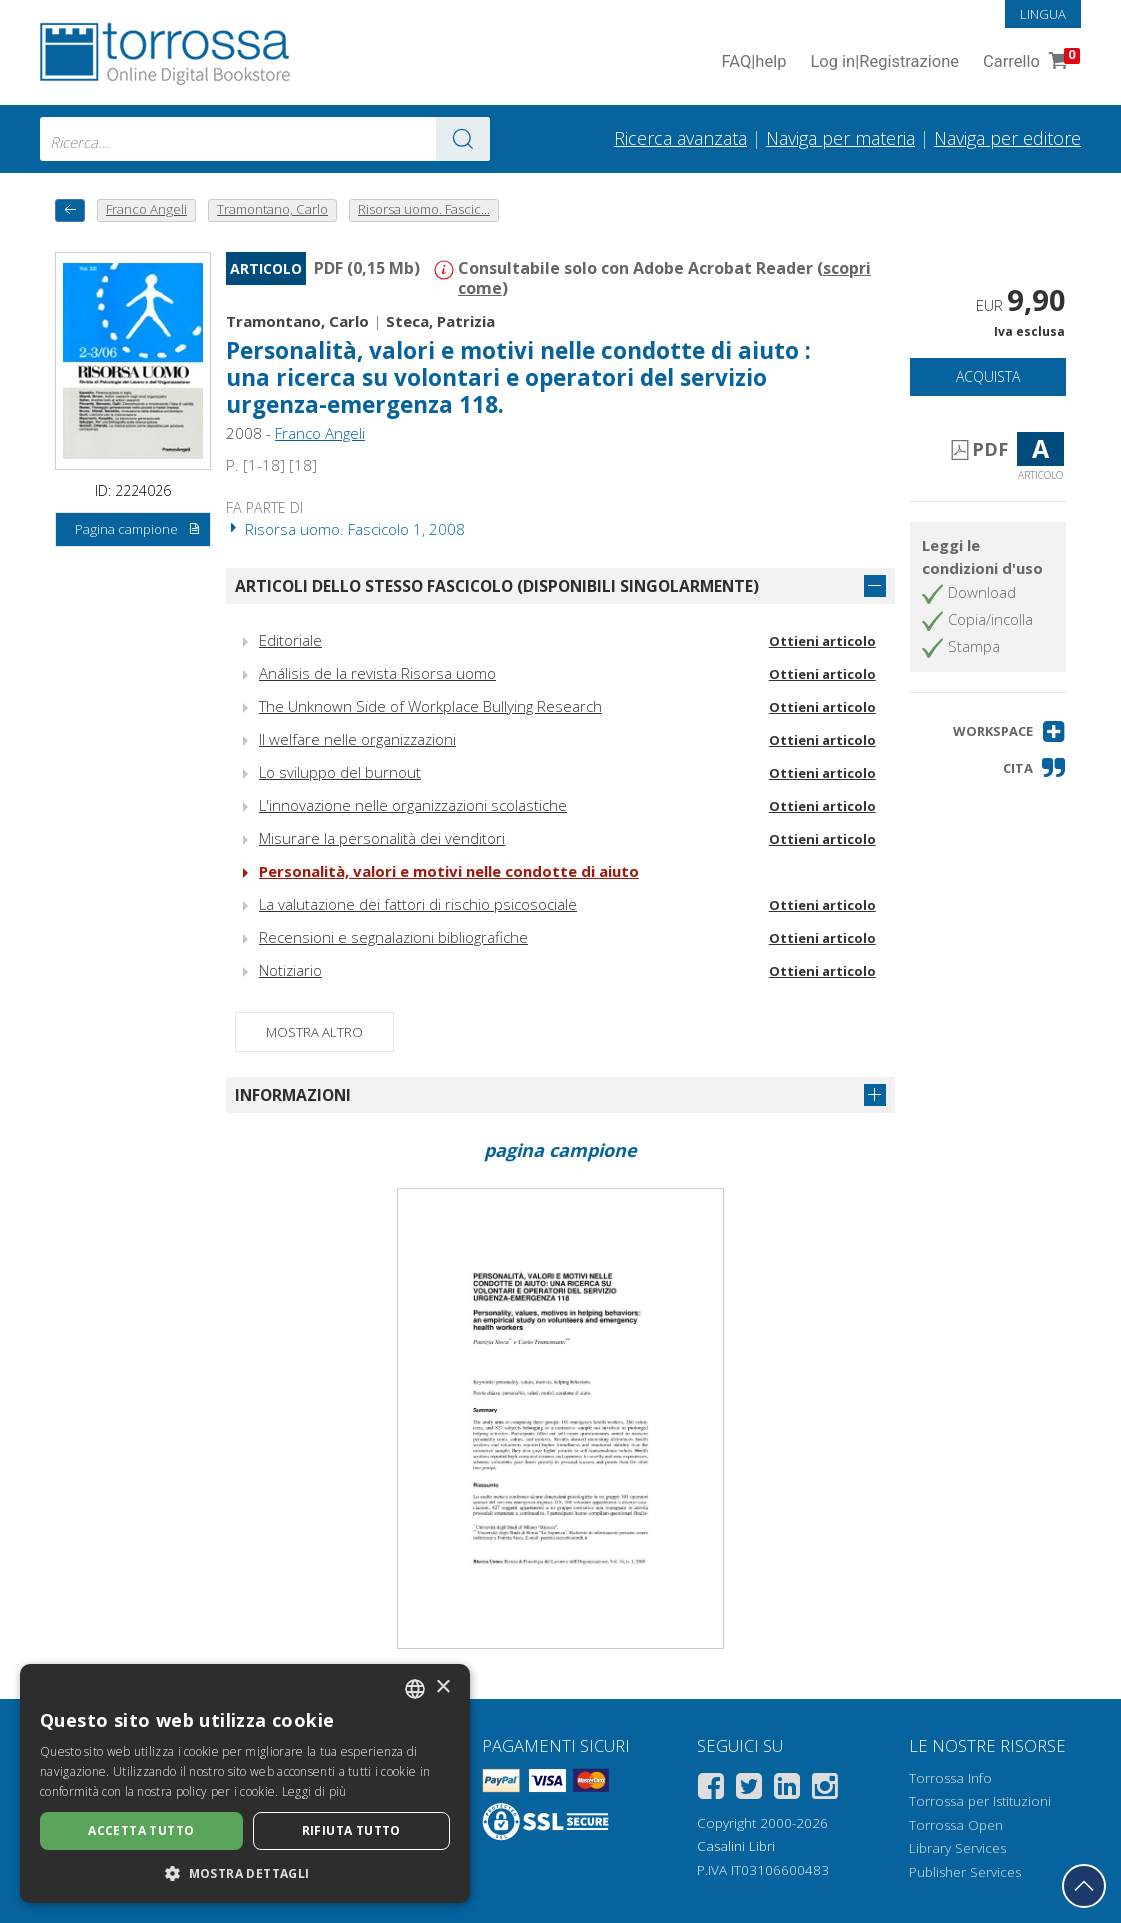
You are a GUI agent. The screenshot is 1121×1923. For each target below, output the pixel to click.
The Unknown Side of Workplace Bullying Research (430, 706)
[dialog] (245, 1783)
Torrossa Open (956, 1825)
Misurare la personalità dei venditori (382, 838)
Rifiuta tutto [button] (351, 1830)
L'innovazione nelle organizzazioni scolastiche (413, 805)
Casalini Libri (736, 1846)
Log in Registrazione (884, 62)
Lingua (1043, 14)
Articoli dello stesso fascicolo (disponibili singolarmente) (497, 586)
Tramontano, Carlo (297, 321)
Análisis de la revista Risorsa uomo (377, 673)
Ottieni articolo (822, 641)
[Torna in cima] (1084, 1886)
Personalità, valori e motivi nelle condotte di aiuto (449, 871)
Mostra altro (314, 1032)
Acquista (988, 376)
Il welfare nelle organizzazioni (357, 739)
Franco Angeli (320, 433)
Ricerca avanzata (680, 138)
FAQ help (753, 62)
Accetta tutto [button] (141, 1830)
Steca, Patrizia (440, 321)
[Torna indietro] (70, 210)
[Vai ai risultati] (463, 139)
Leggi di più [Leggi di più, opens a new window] (314, 1791)
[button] (1009, 731)
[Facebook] (711, 1789)
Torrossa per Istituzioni (980, 1801)
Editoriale (290, 640)
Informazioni (293, 1095)
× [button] (442, 1687)
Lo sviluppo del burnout (340, 772)
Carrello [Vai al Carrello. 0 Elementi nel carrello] (1029, 62)
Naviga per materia (840, 138)
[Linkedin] (787, 1789)
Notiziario (290, 970)
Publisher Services (965, 1872)
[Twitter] (749, 1789)
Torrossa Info (950, 1778)
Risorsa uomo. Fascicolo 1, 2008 (345, 529)
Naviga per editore (1007, 138)
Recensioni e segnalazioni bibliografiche (393, 937)
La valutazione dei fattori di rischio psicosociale (418, 904)
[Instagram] (825, 1789)
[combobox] (265, 139)
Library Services (957, 1848)
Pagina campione (138, 530)
